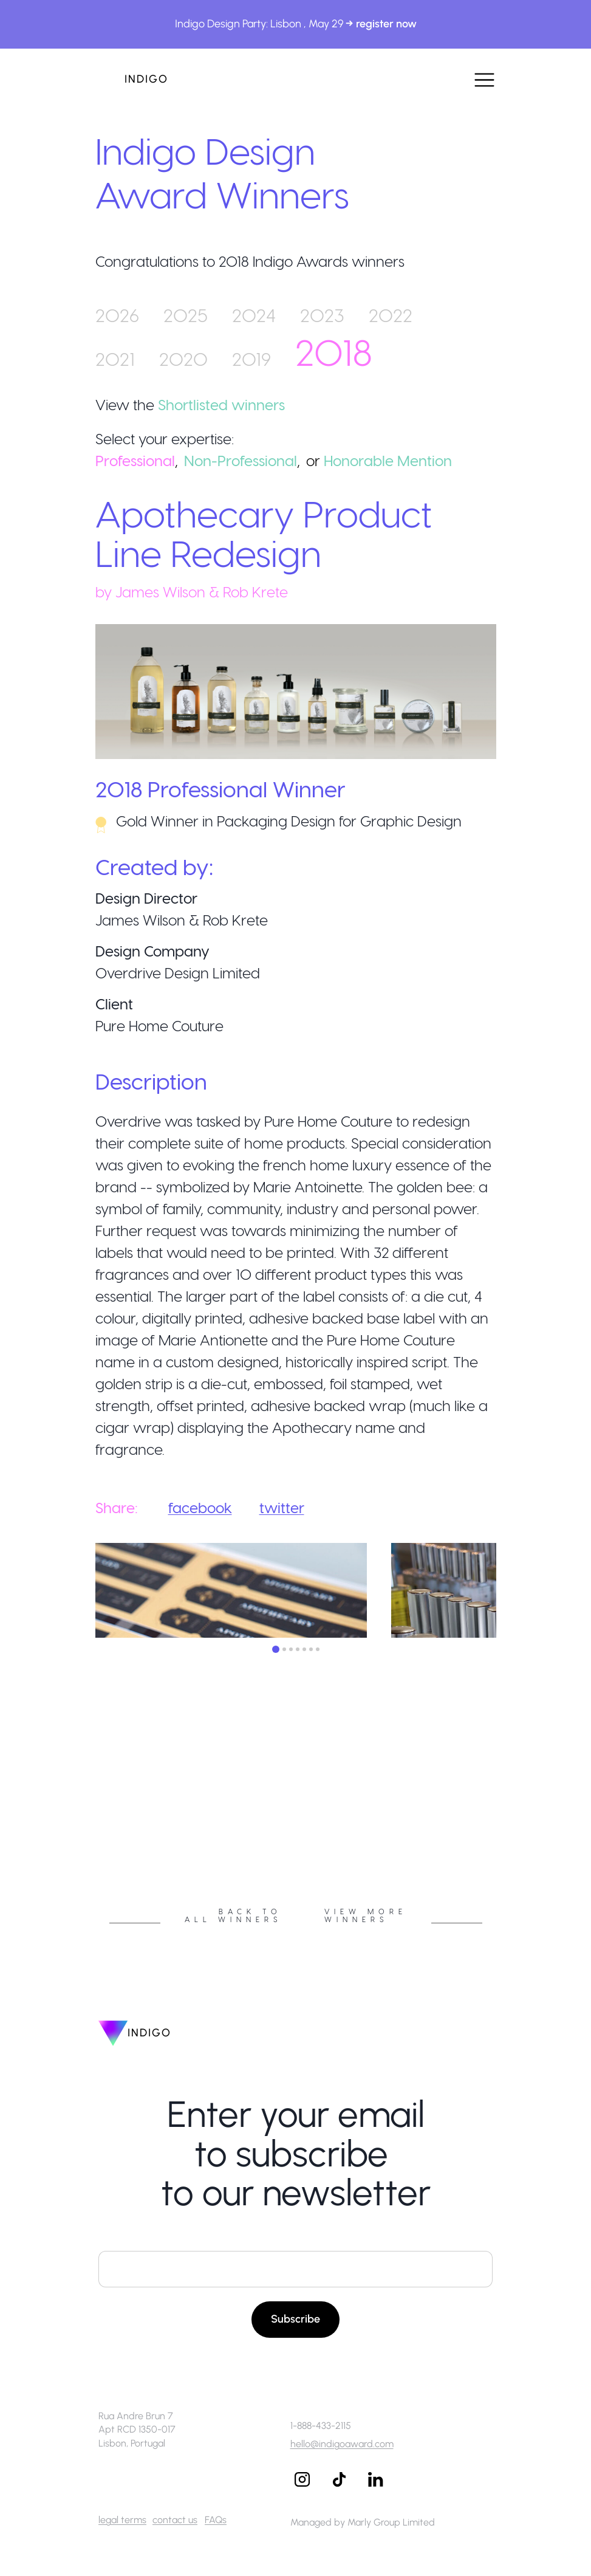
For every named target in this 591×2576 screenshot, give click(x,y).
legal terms (122, 2520)
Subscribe (295, 2319)
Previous (86, 1820)
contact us (174, 2520)
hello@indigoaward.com (342, 2444)
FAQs (216, 2520)
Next (505, 1820)
